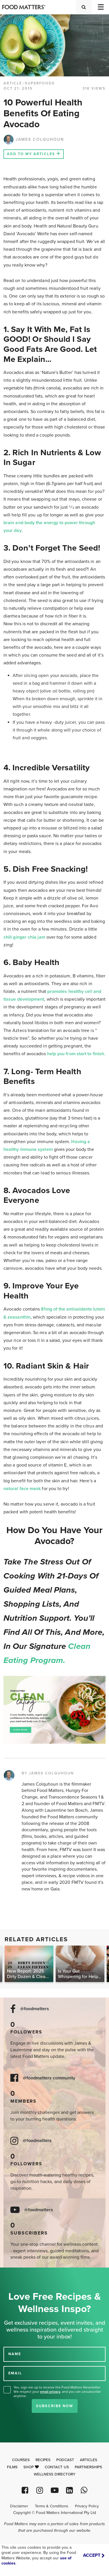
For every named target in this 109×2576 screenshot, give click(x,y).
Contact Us (57, 2467)
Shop (31, 2467)
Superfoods (40, 83)
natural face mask (22, 1488)
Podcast (65, 2460)
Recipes (42, 2460)
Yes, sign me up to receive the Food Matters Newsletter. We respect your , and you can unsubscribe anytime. (57, 2391)
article (12, 83)
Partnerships (88, 2467)
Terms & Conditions (51, 2506)
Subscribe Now (54, 2406)
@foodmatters (34, 2009)
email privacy (50, 2392)
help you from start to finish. (76, 1054)
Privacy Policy (87, 2506)
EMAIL (15, 2373)
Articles (88, 2460)
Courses (21, 2460)
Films (12, 2467)
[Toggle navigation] (100, 7)
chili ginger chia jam (24, 937)
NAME (14, 2354)
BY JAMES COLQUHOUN (48, 1773)
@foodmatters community (49, 2078)
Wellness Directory (55, 2474)
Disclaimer (19, 2506)
